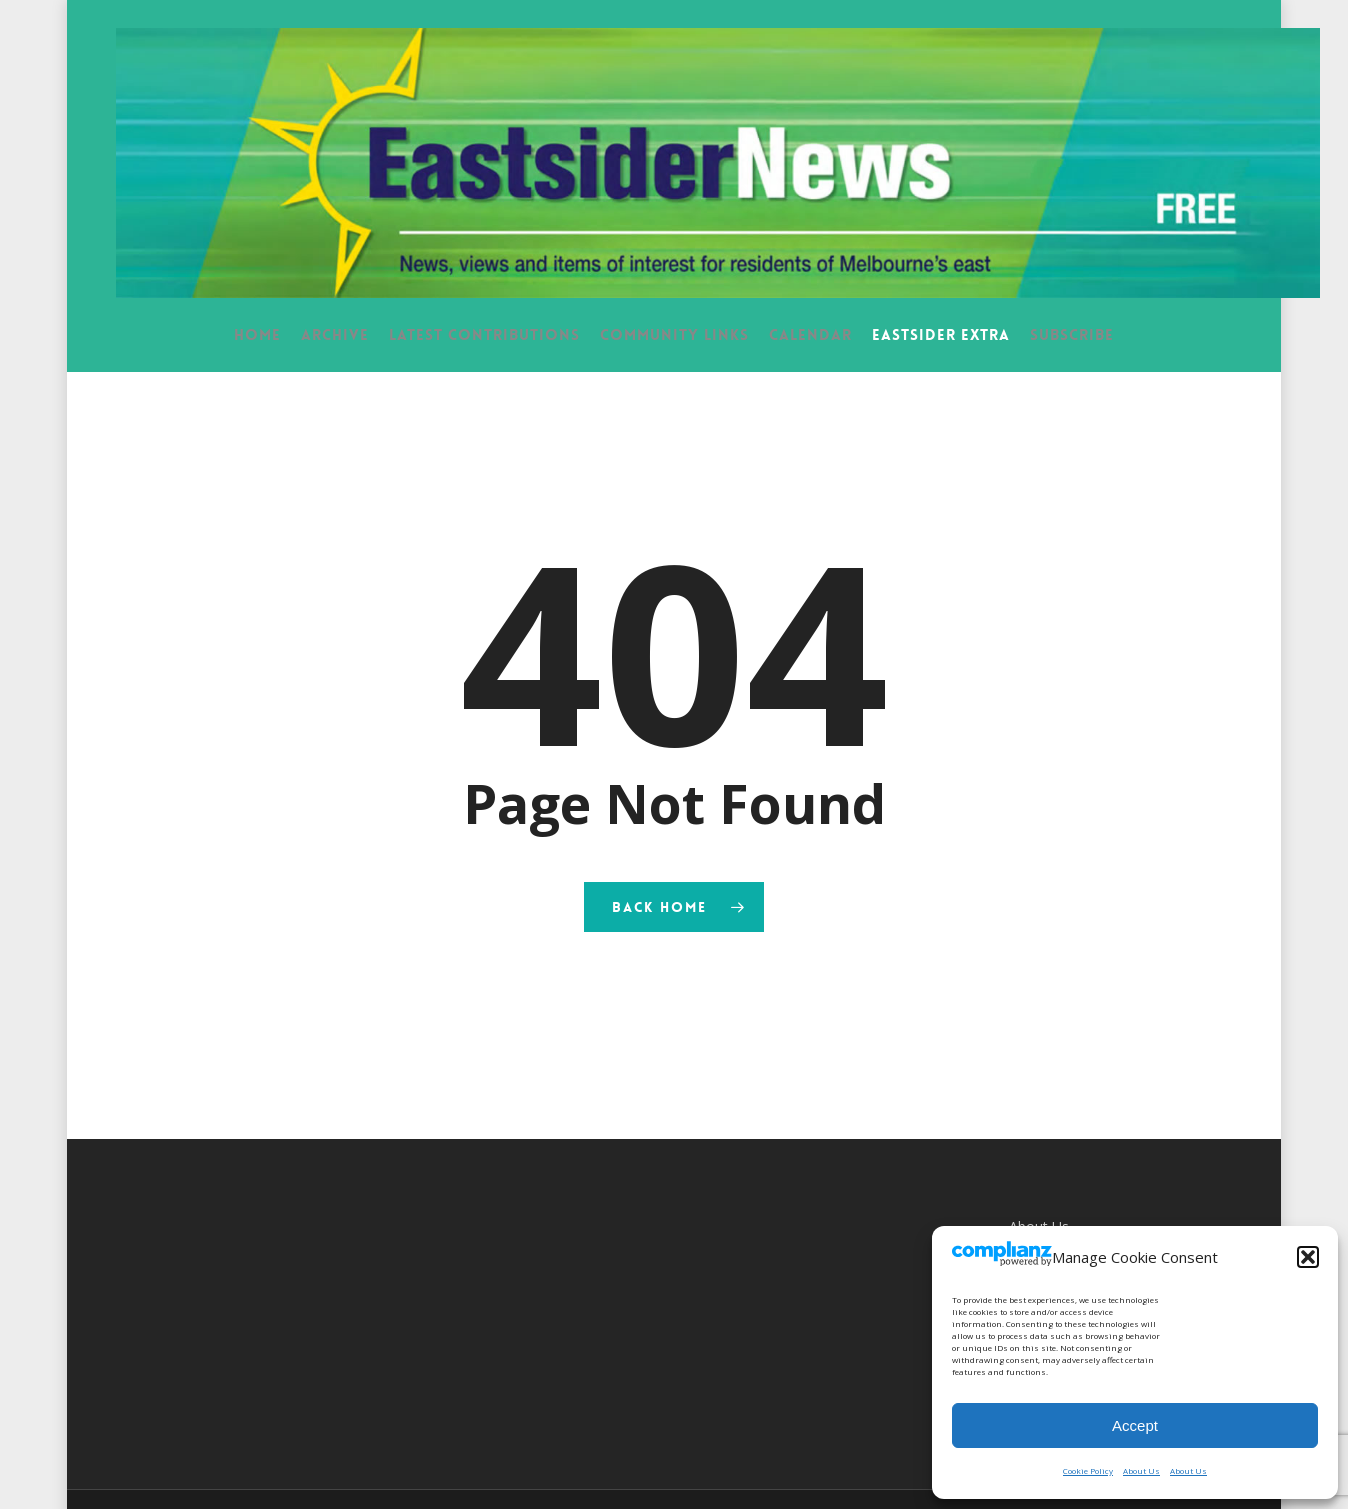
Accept (1135, 1425)
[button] (1308, 1257)
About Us (1141, 1470)
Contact (1034, 1214)
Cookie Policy (1088, 1470)
